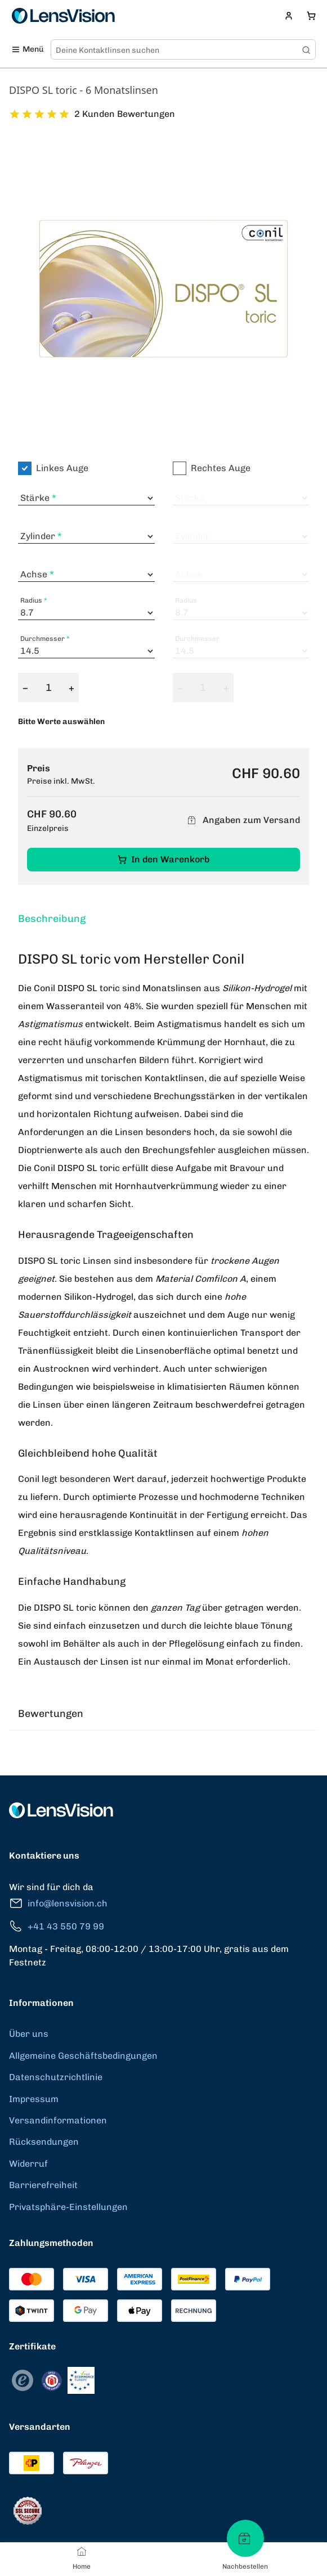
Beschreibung (52, 918)
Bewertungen (50, 1713)
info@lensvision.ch (58, 1903)
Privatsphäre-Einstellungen (68, 2207)
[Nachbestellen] (245, 2538)
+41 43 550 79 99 (56, 1926)
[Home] (81, 2551)
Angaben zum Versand (242, 821)
